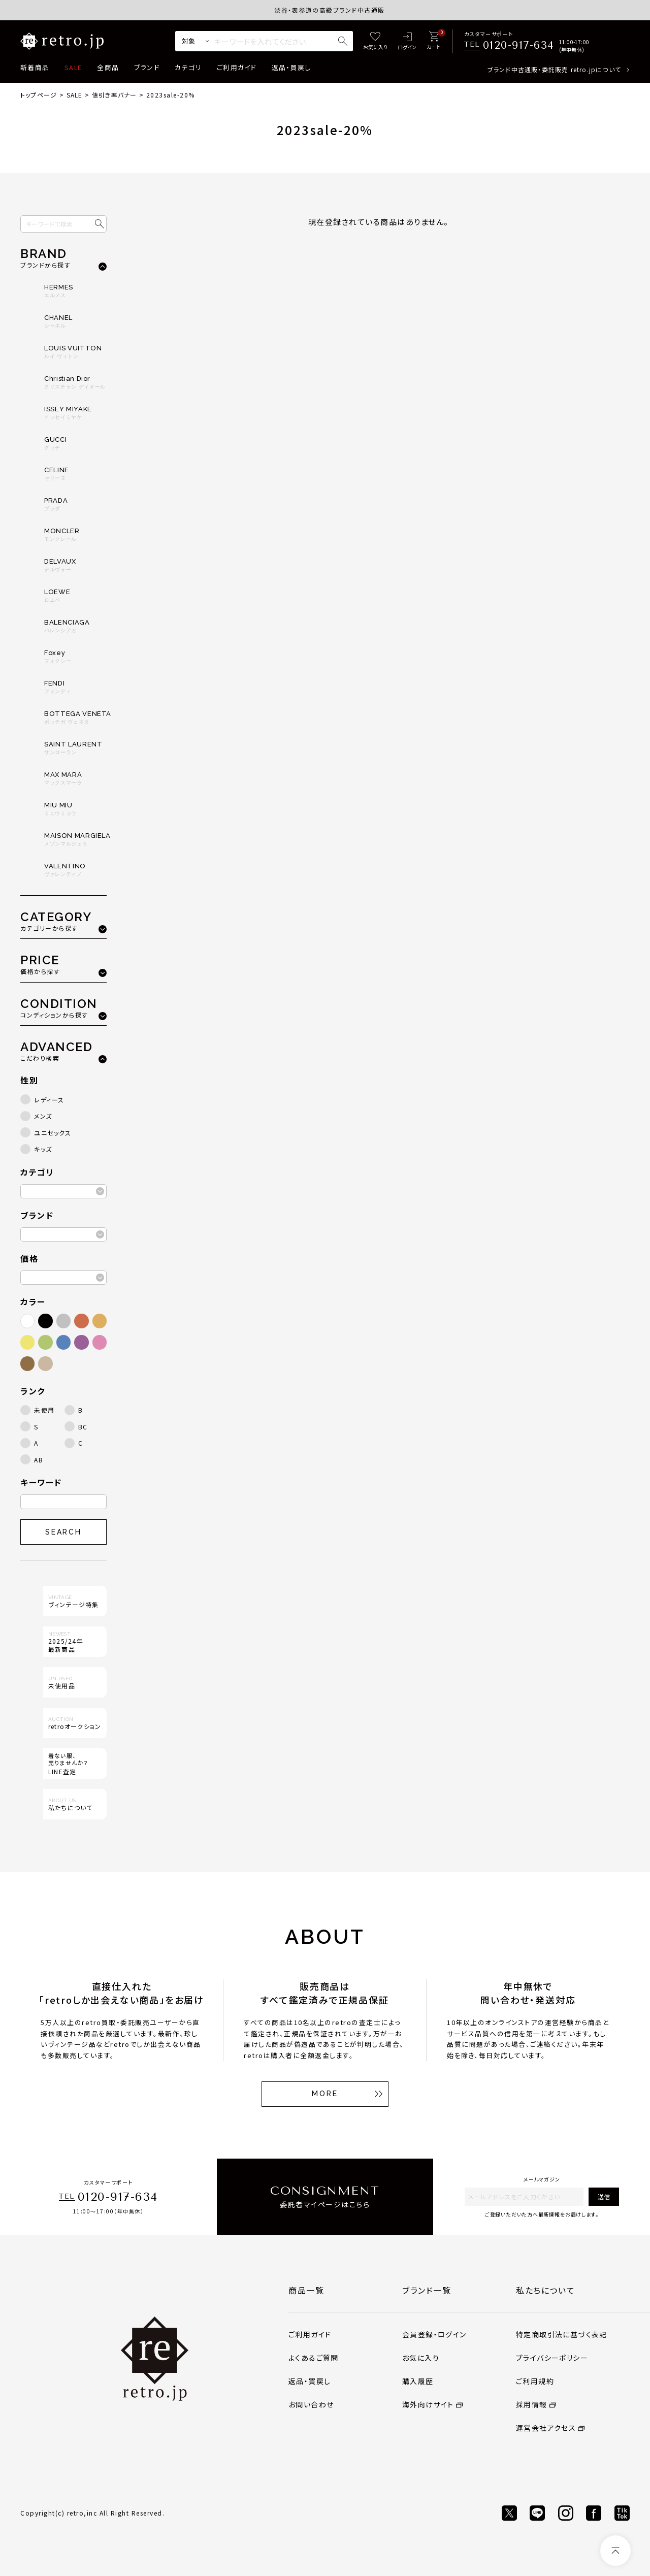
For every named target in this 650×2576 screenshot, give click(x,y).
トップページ (38, 94)
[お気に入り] (375, 41)
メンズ (43, 1116)
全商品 (108, 67)
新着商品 (34, 67)
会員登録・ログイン (434, 2334)
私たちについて (545, 2290)
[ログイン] (407, 41)
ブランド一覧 (426, 2290)
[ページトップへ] (615, 2550)
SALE (73, 67)
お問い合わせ (311, 2404)
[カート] (433, 41)
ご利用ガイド (236, 67)
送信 (604, 2196)
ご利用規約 (535, 2381)
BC (83, 1426)
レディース (49, 1099)
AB (38, 1459)
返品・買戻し (291, 67)
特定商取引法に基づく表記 (561, 2334)
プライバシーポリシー (552, 2358)
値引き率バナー (114, 94)
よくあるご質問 (313, 2358)
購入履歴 (418, 2381)
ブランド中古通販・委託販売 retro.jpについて (554, 69)
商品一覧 (306, 2290)
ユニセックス (52, 1132)
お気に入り (420, 2358)
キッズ (43, 1149)
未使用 (44, 1410)
